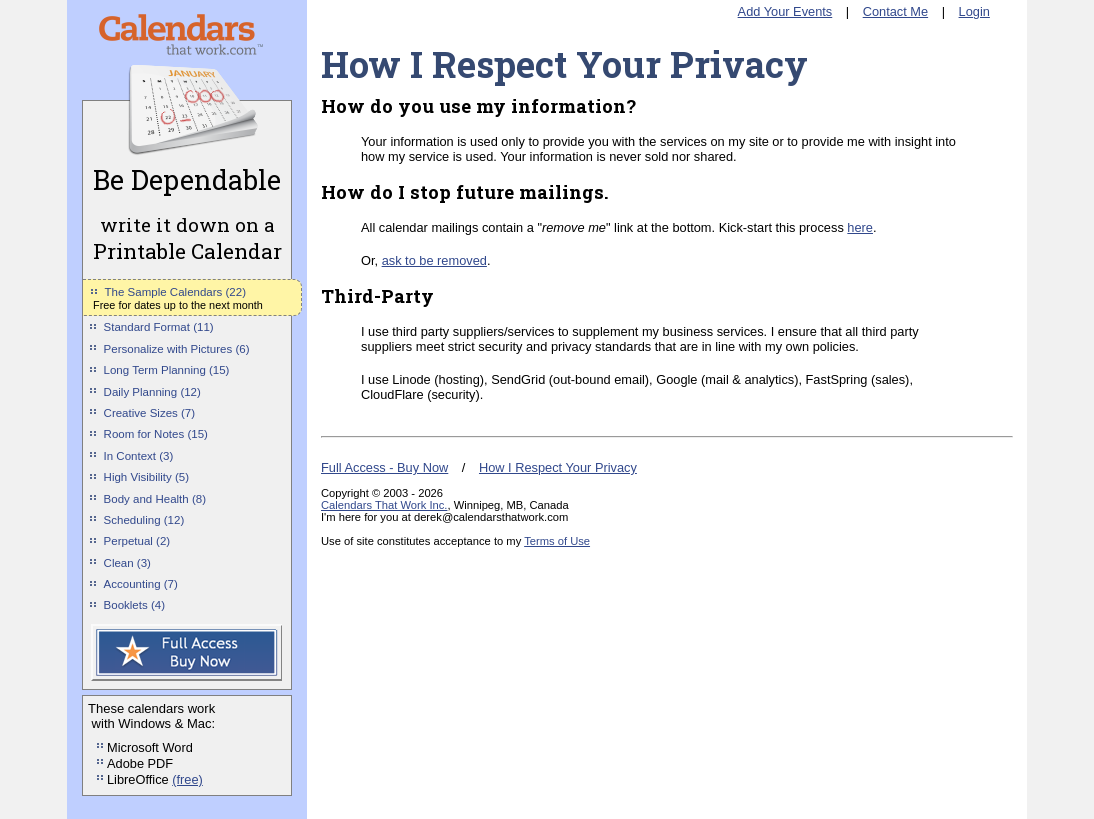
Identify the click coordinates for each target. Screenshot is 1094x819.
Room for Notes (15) (156, 434)
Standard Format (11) (159, 327)
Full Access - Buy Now (384, 467)
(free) (187, 779)
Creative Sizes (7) (150, 413)
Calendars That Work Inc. (384, 505)
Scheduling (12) (144, 520)
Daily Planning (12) (152, 392)
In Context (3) (139, 456)
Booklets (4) (134, 605)
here (860, 227)
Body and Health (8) (155, 499)
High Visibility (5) (147, 477)
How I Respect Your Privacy (558, 467)
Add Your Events (785, 11)
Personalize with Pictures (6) (177, 349)
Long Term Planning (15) (167, 370)
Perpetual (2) (137, 541)
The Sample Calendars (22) (175, 292)
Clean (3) (127, 563)
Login (974, 11)
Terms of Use (557, 541)
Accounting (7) (141, 584)
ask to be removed (434, 260)
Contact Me (895, 11)
